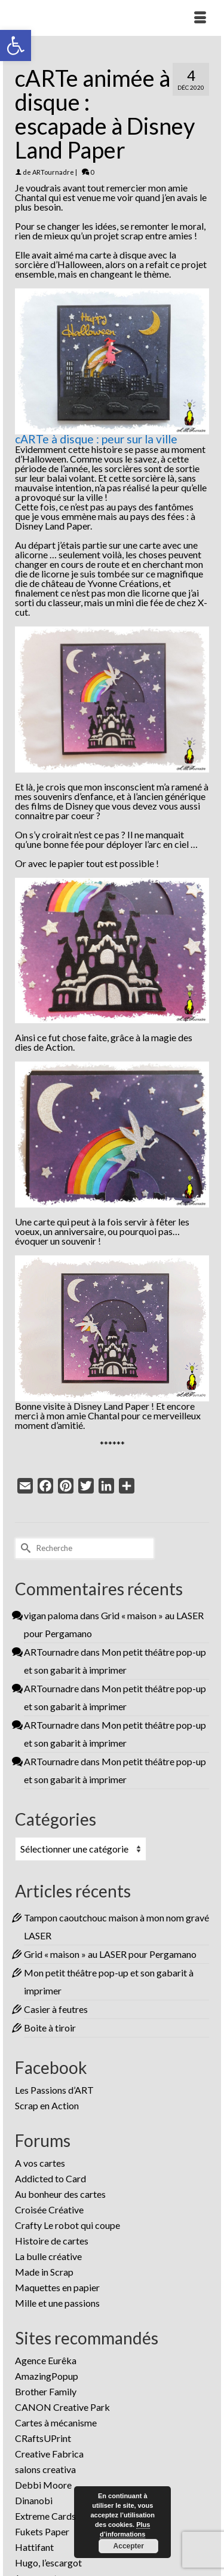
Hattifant (34, 2547)
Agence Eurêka (45, 2360)
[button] (15, 45)
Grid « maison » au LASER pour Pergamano (110, 1954)
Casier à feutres (56, 2009)
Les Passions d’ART (54, 2090)
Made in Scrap (44, 2271)
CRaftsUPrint (43, 2438)
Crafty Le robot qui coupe (67, 2225)
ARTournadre (53, 172)
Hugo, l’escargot (48, 2562)
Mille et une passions (57, 2303)
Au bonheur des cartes (60, 2194)
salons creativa (45, 2469)
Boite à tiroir (50, 2027)
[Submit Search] (24, 1548)
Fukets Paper (42, 2531)
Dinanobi (34, 2500)
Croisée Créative (49, 2209)
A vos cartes (40, 2163)
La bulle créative (48, 2256)
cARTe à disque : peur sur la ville (96, 439)
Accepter (128, 2546)
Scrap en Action (47, 2105)
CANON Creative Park (62, 2407)
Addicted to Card (50, 2178)
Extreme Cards (45, 2516)
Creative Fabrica (49, 2453)
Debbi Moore (43, 2484)
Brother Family (45, 2391)
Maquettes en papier (57, 2287)
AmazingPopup (46, 2376)
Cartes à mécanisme (56, 2422)
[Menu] (200, 18)
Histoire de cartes (51, 2240)
